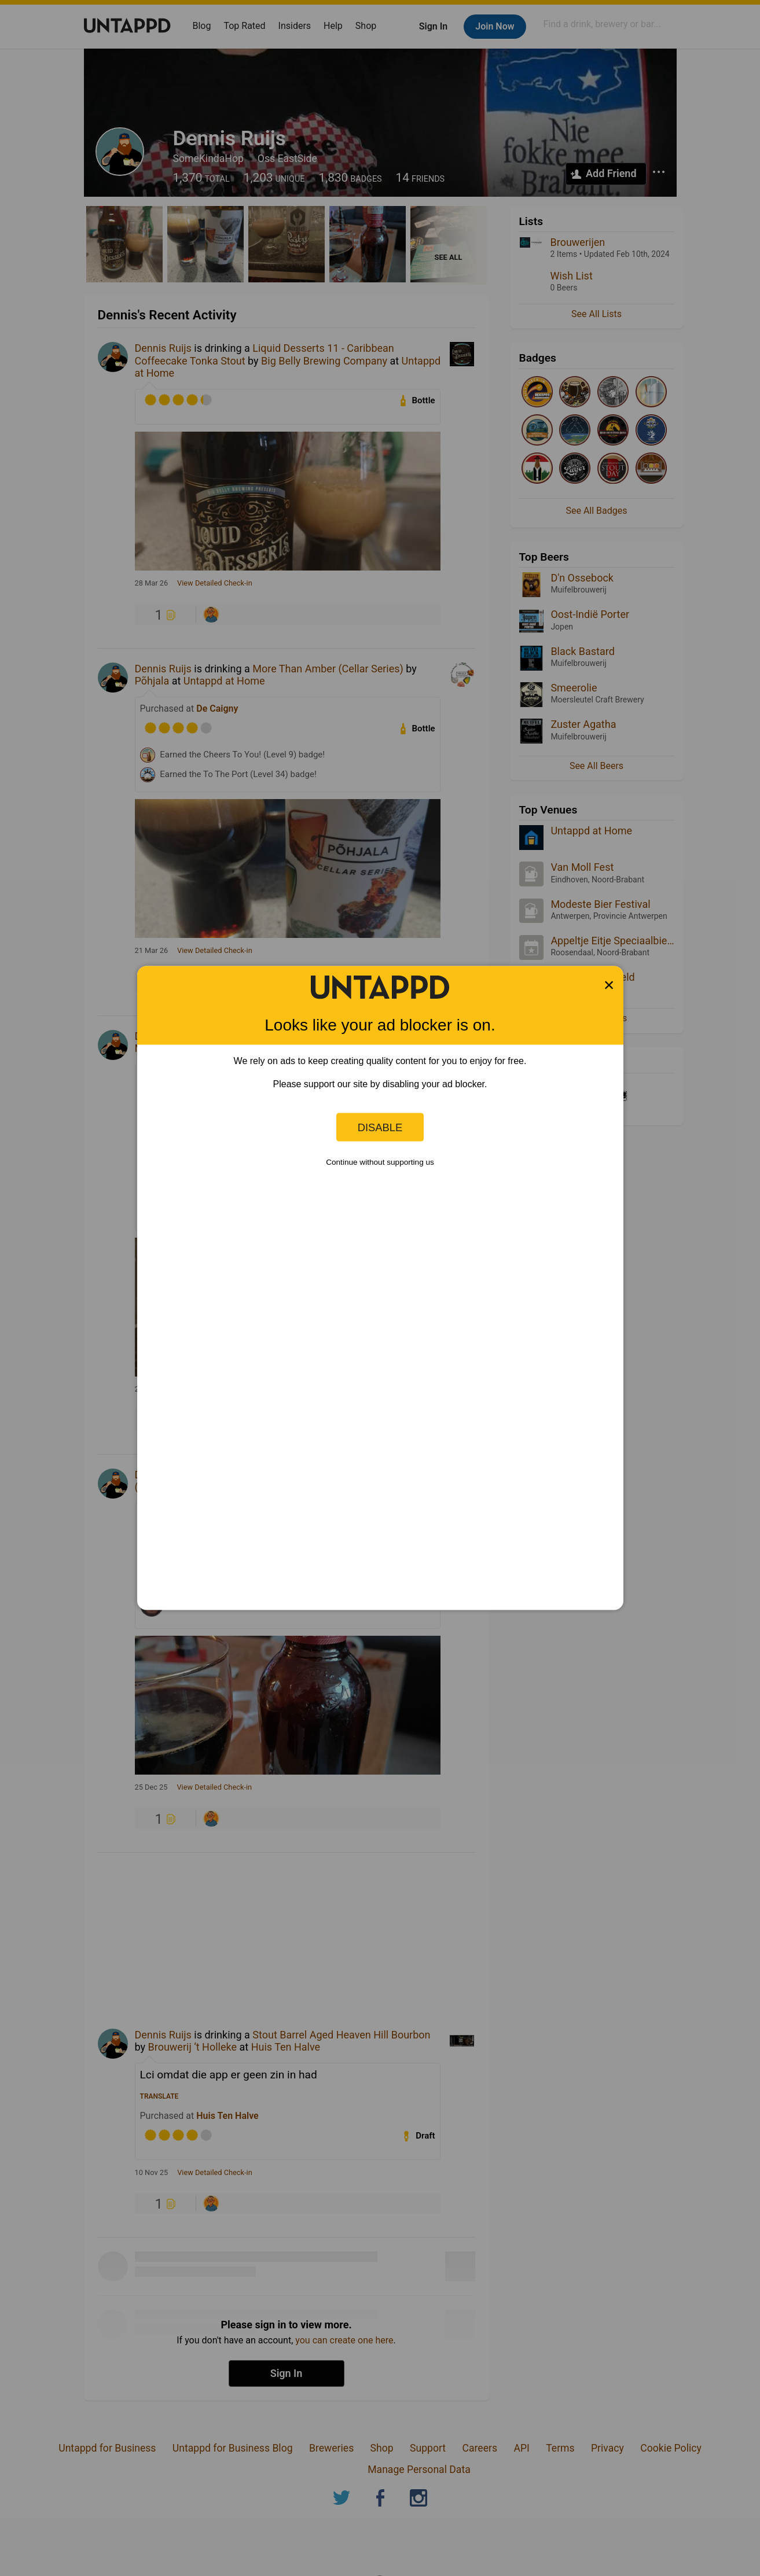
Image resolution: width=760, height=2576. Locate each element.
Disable (380, 1127)
